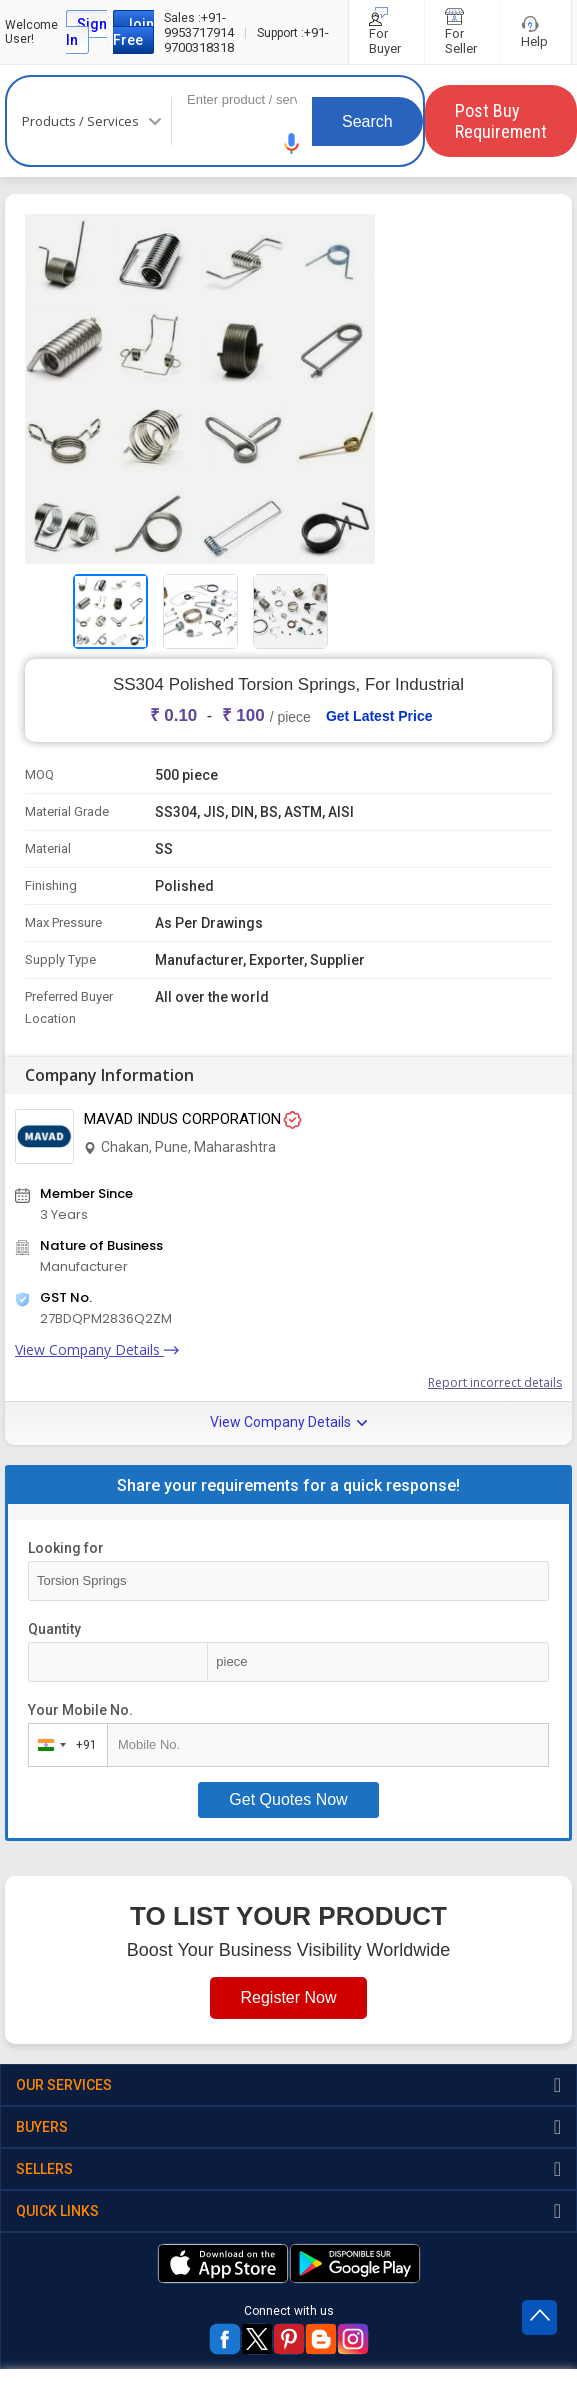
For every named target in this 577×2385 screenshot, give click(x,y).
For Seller (462, 32)
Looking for (66, 1548)
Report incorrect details (495, 1382)
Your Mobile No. (80, 1710)
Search (367, 121)
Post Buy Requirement (501, 121)
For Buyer (386, 32)
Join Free (133, 32)
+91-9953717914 (199, 25)
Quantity (54, 1629)
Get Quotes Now (288, 1799)
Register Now (288, 1997)
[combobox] (63, 1745)
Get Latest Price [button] (379, 716)
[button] (292, 143)
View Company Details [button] (288, 1422)
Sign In (86, 32)
